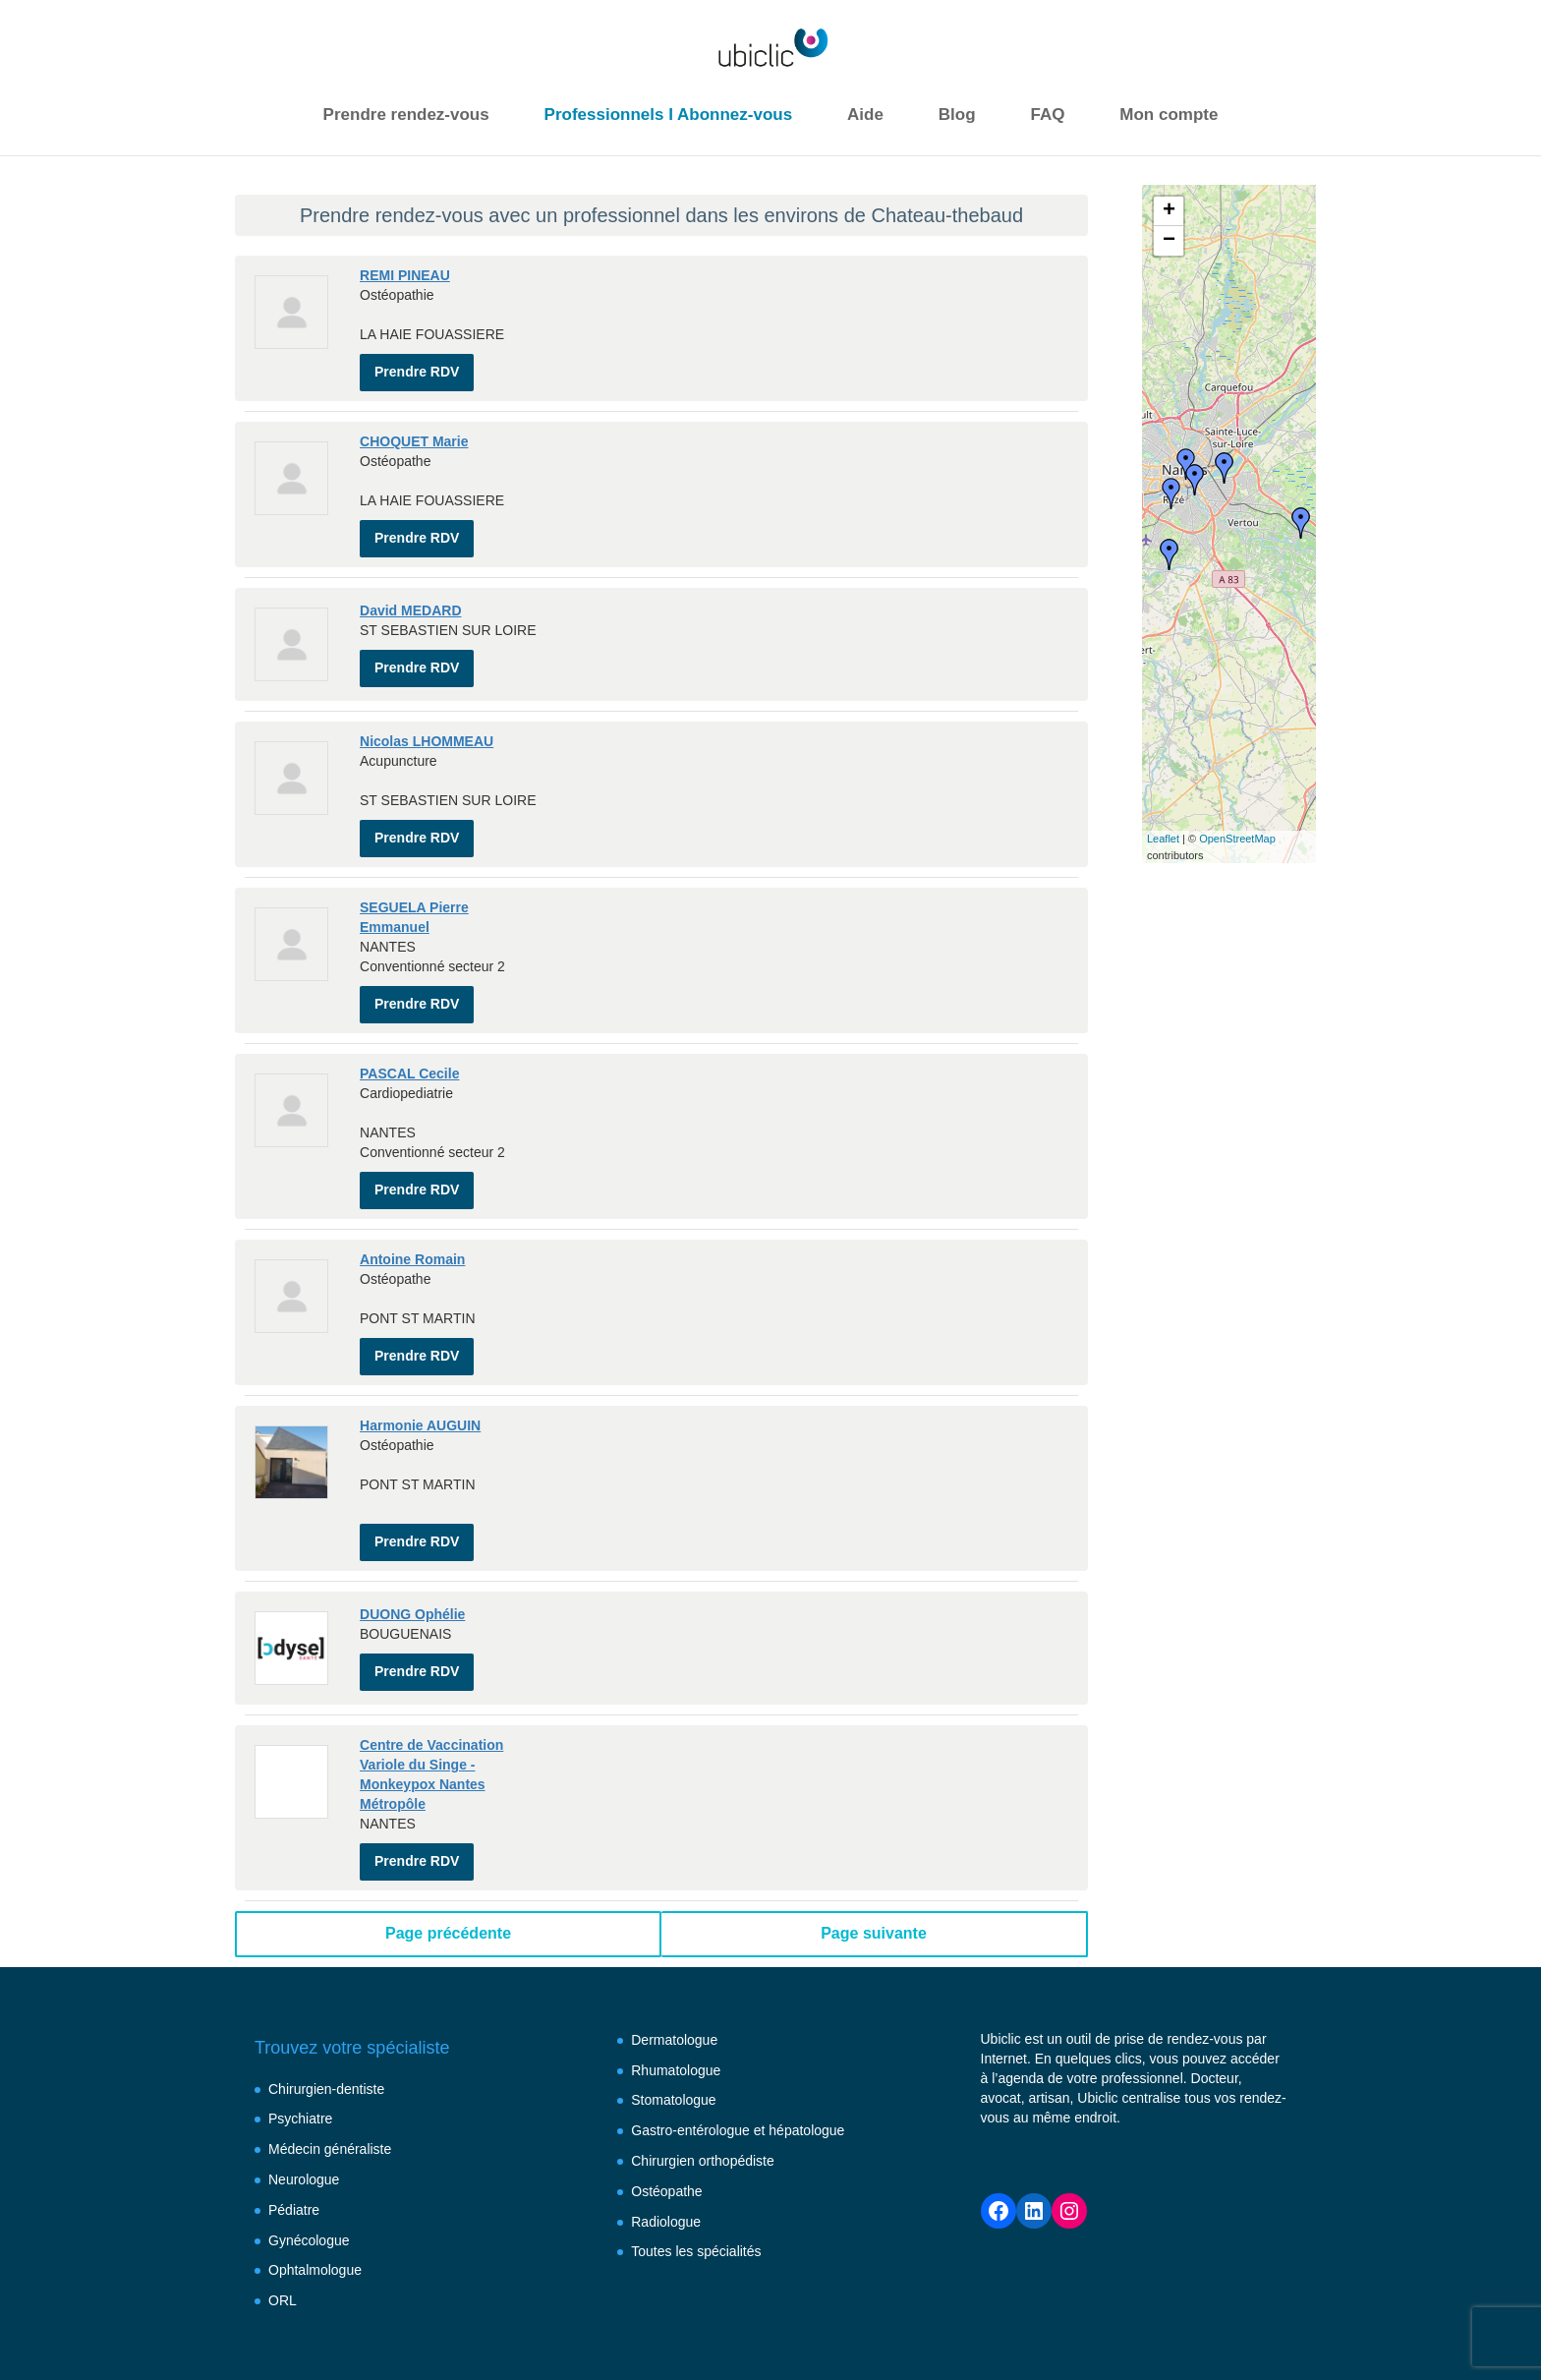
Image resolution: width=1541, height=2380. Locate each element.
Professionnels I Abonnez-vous (668, 114)
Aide (865, 114)
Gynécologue (309, 2162)
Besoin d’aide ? (359, 2326)
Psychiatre (300, 2040)
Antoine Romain (412, 1210)
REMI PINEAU (405, 275)
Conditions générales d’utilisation (682, 2326)
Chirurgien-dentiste (326, 2010)
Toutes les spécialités (696, 2172)
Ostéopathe (666, 2112)
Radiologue (666, 2143)
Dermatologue (674, 1961)
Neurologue (303, 2101)
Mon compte (1168, 114)
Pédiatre (293, 2131)
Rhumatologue (675, 1992)
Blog (957, 114)
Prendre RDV (416, 362)
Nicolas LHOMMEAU (426, 721)
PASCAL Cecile (409, 1034)
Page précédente (448, 1854)
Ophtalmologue (315, 2191)
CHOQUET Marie (414, 431)
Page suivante (874, 1854)
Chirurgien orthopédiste (702, 2082)
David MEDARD (410, 596)
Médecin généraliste (329, 2070)
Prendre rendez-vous (406, 114)
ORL (282, 2222)
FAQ (1047, 114)
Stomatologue (673, 2021)
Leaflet (1163, 838)
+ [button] (1169, 211)
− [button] (1169, 241)
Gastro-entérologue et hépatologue (737, 2052)
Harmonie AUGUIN (420, 1366)
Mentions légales (490, 2326)
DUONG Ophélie (412, 1550)
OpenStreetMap (1237, 838)
